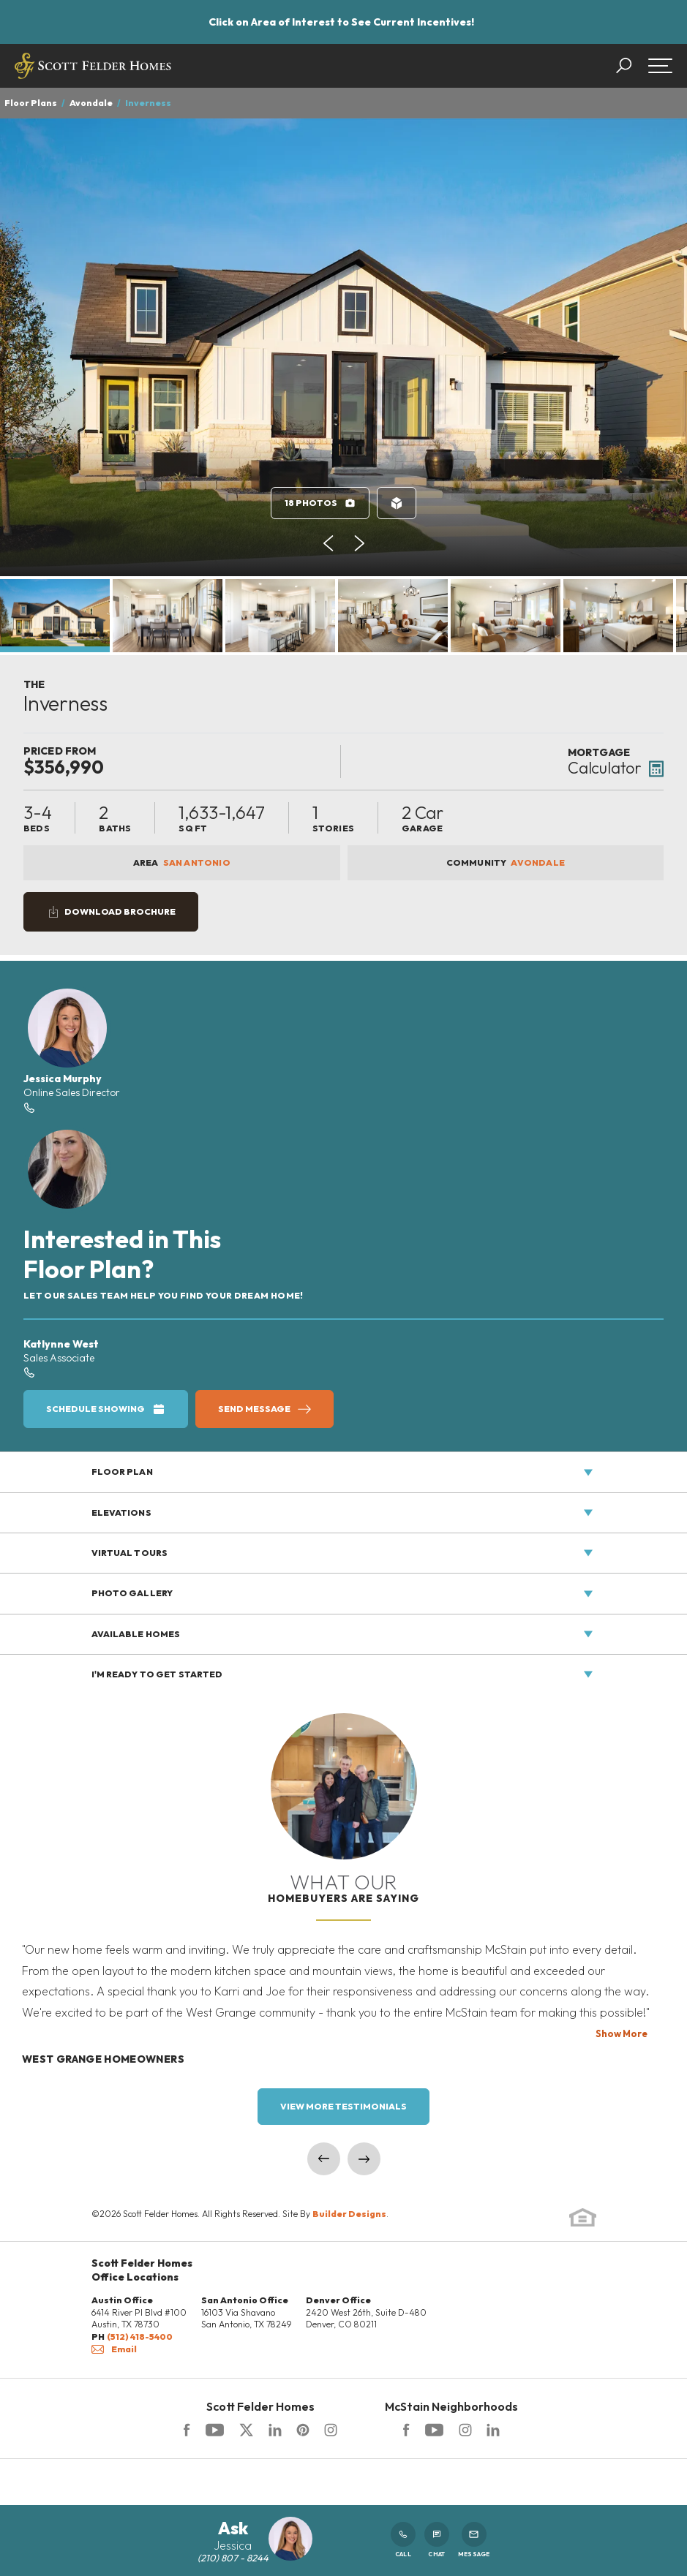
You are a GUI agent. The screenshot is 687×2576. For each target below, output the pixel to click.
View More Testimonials (343, 2106)
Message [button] (474, 2540)
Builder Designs (349, 2213)
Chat (436, 2540)
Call (403, 2540)
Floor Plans (30, 102)
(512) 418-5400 (140, 2336)
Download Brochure (120, 911)
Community (505, 862)
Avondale (91, 102)
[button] (631, 66)
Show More (621, 2033)
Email (114, 2348)
